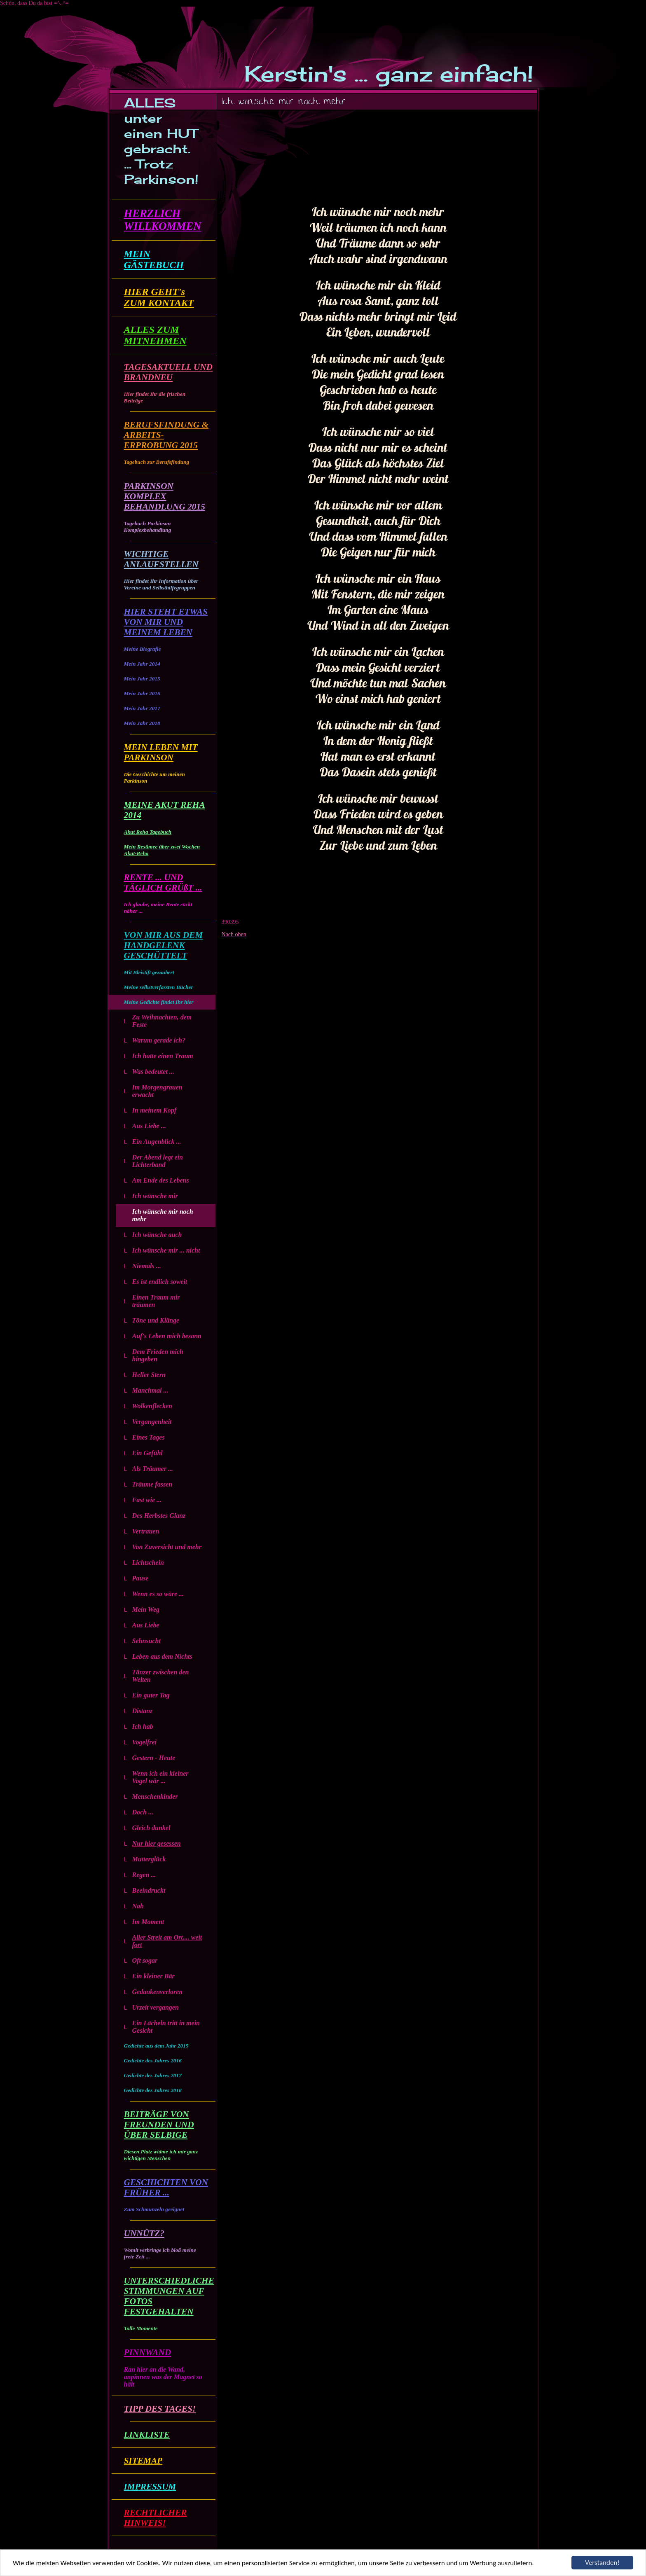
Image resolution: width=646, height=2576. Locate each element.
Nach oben (234, 934)
